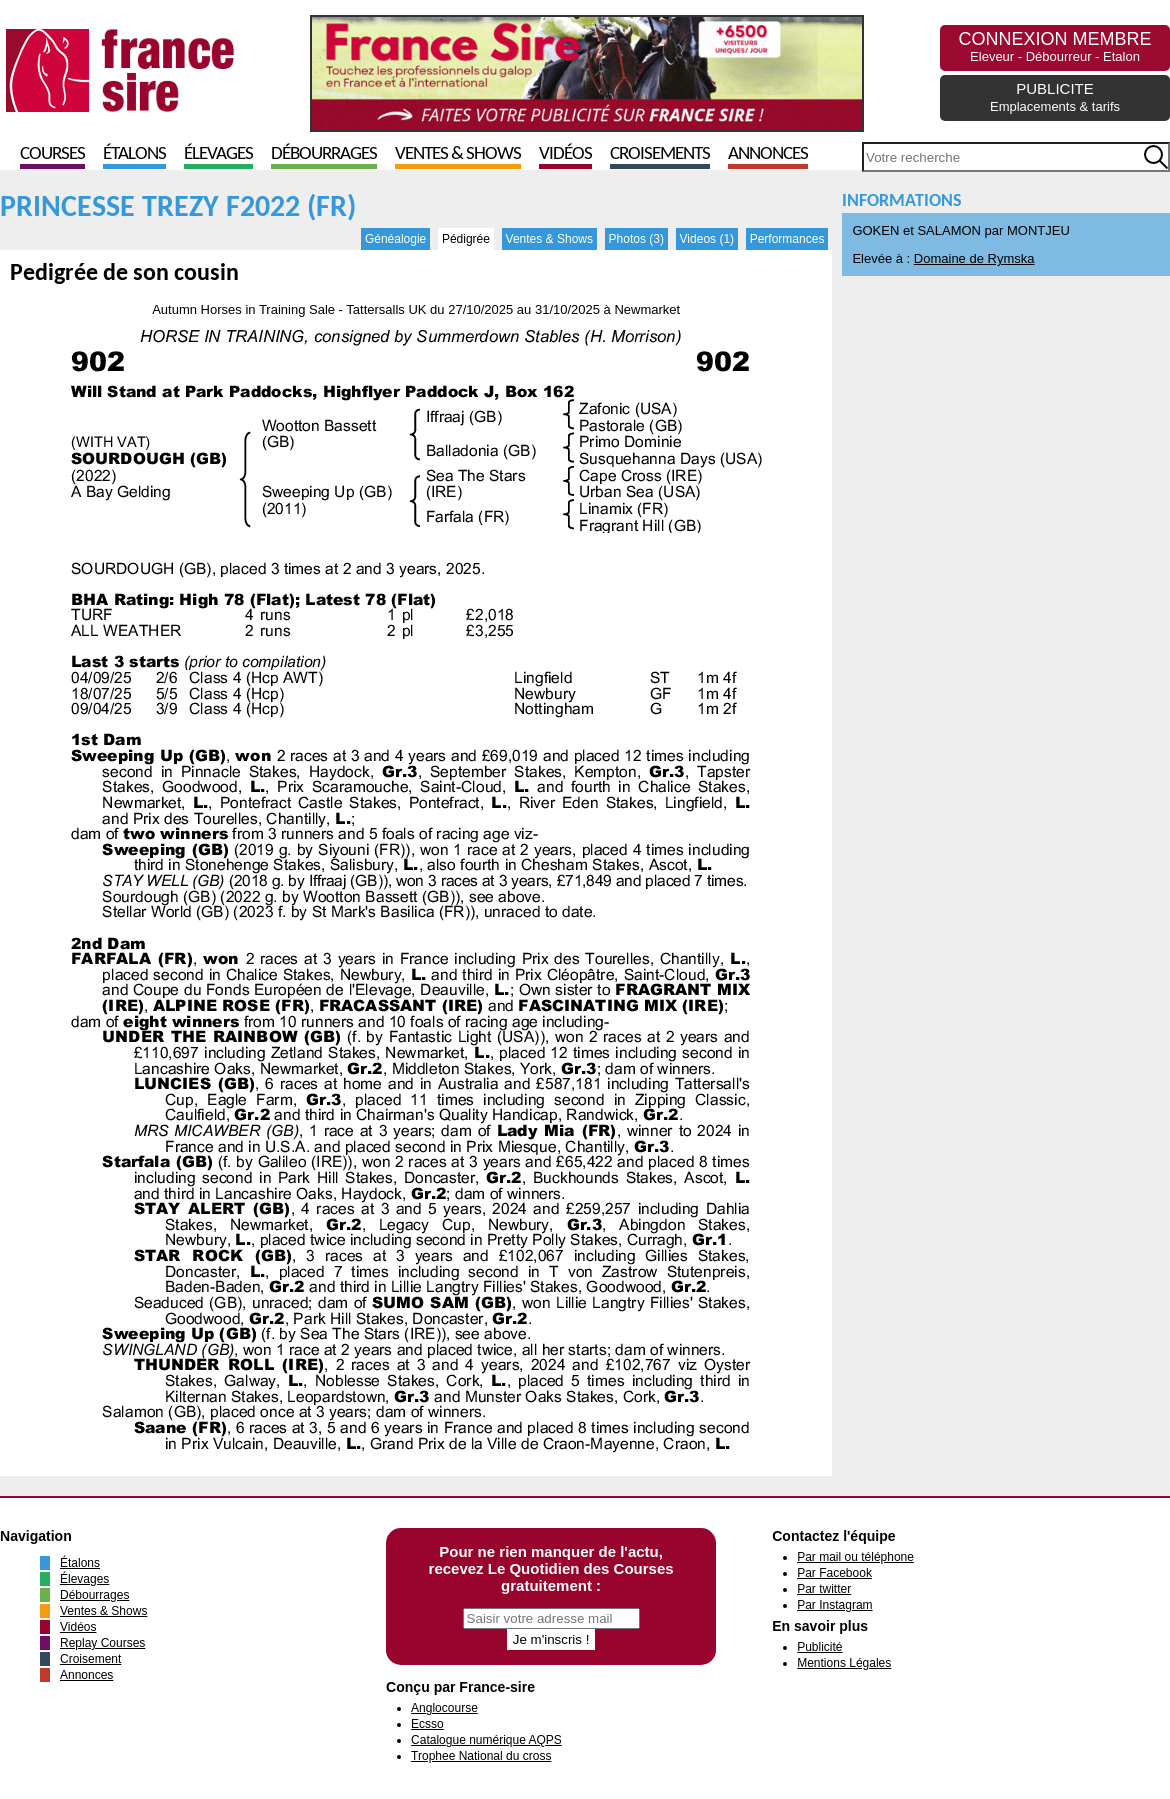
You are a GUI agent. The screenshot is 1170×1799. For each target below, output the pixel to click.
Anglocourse (444, 1708)
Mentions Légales (844, 1663)
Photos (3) (636, 239)
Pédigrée (466, 239)
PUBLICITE (1055, 97)
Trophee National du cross (481, 1756)
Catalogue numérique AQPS (486, 1740)
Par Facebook (834, 1573)
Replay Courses (102, 1643)
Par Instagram (834, 1605)
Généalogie (395, 239)
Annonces (768, 154)
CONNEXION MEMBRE (1054, 46)
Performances (787, 239)
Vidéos (565, 154)
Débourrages (324, 154)
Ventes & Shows (458, 154)
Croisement (90, 1659)
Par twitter (824, 1589)
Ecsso (427, 1724)
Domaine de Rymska (974, 258)
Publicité (819, 1647)
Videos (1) (707, 239)
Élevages (218, 154)
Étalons (134, 154)
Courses (52, 154)
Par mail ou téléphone (855, 1557)
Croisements (660, 154)
